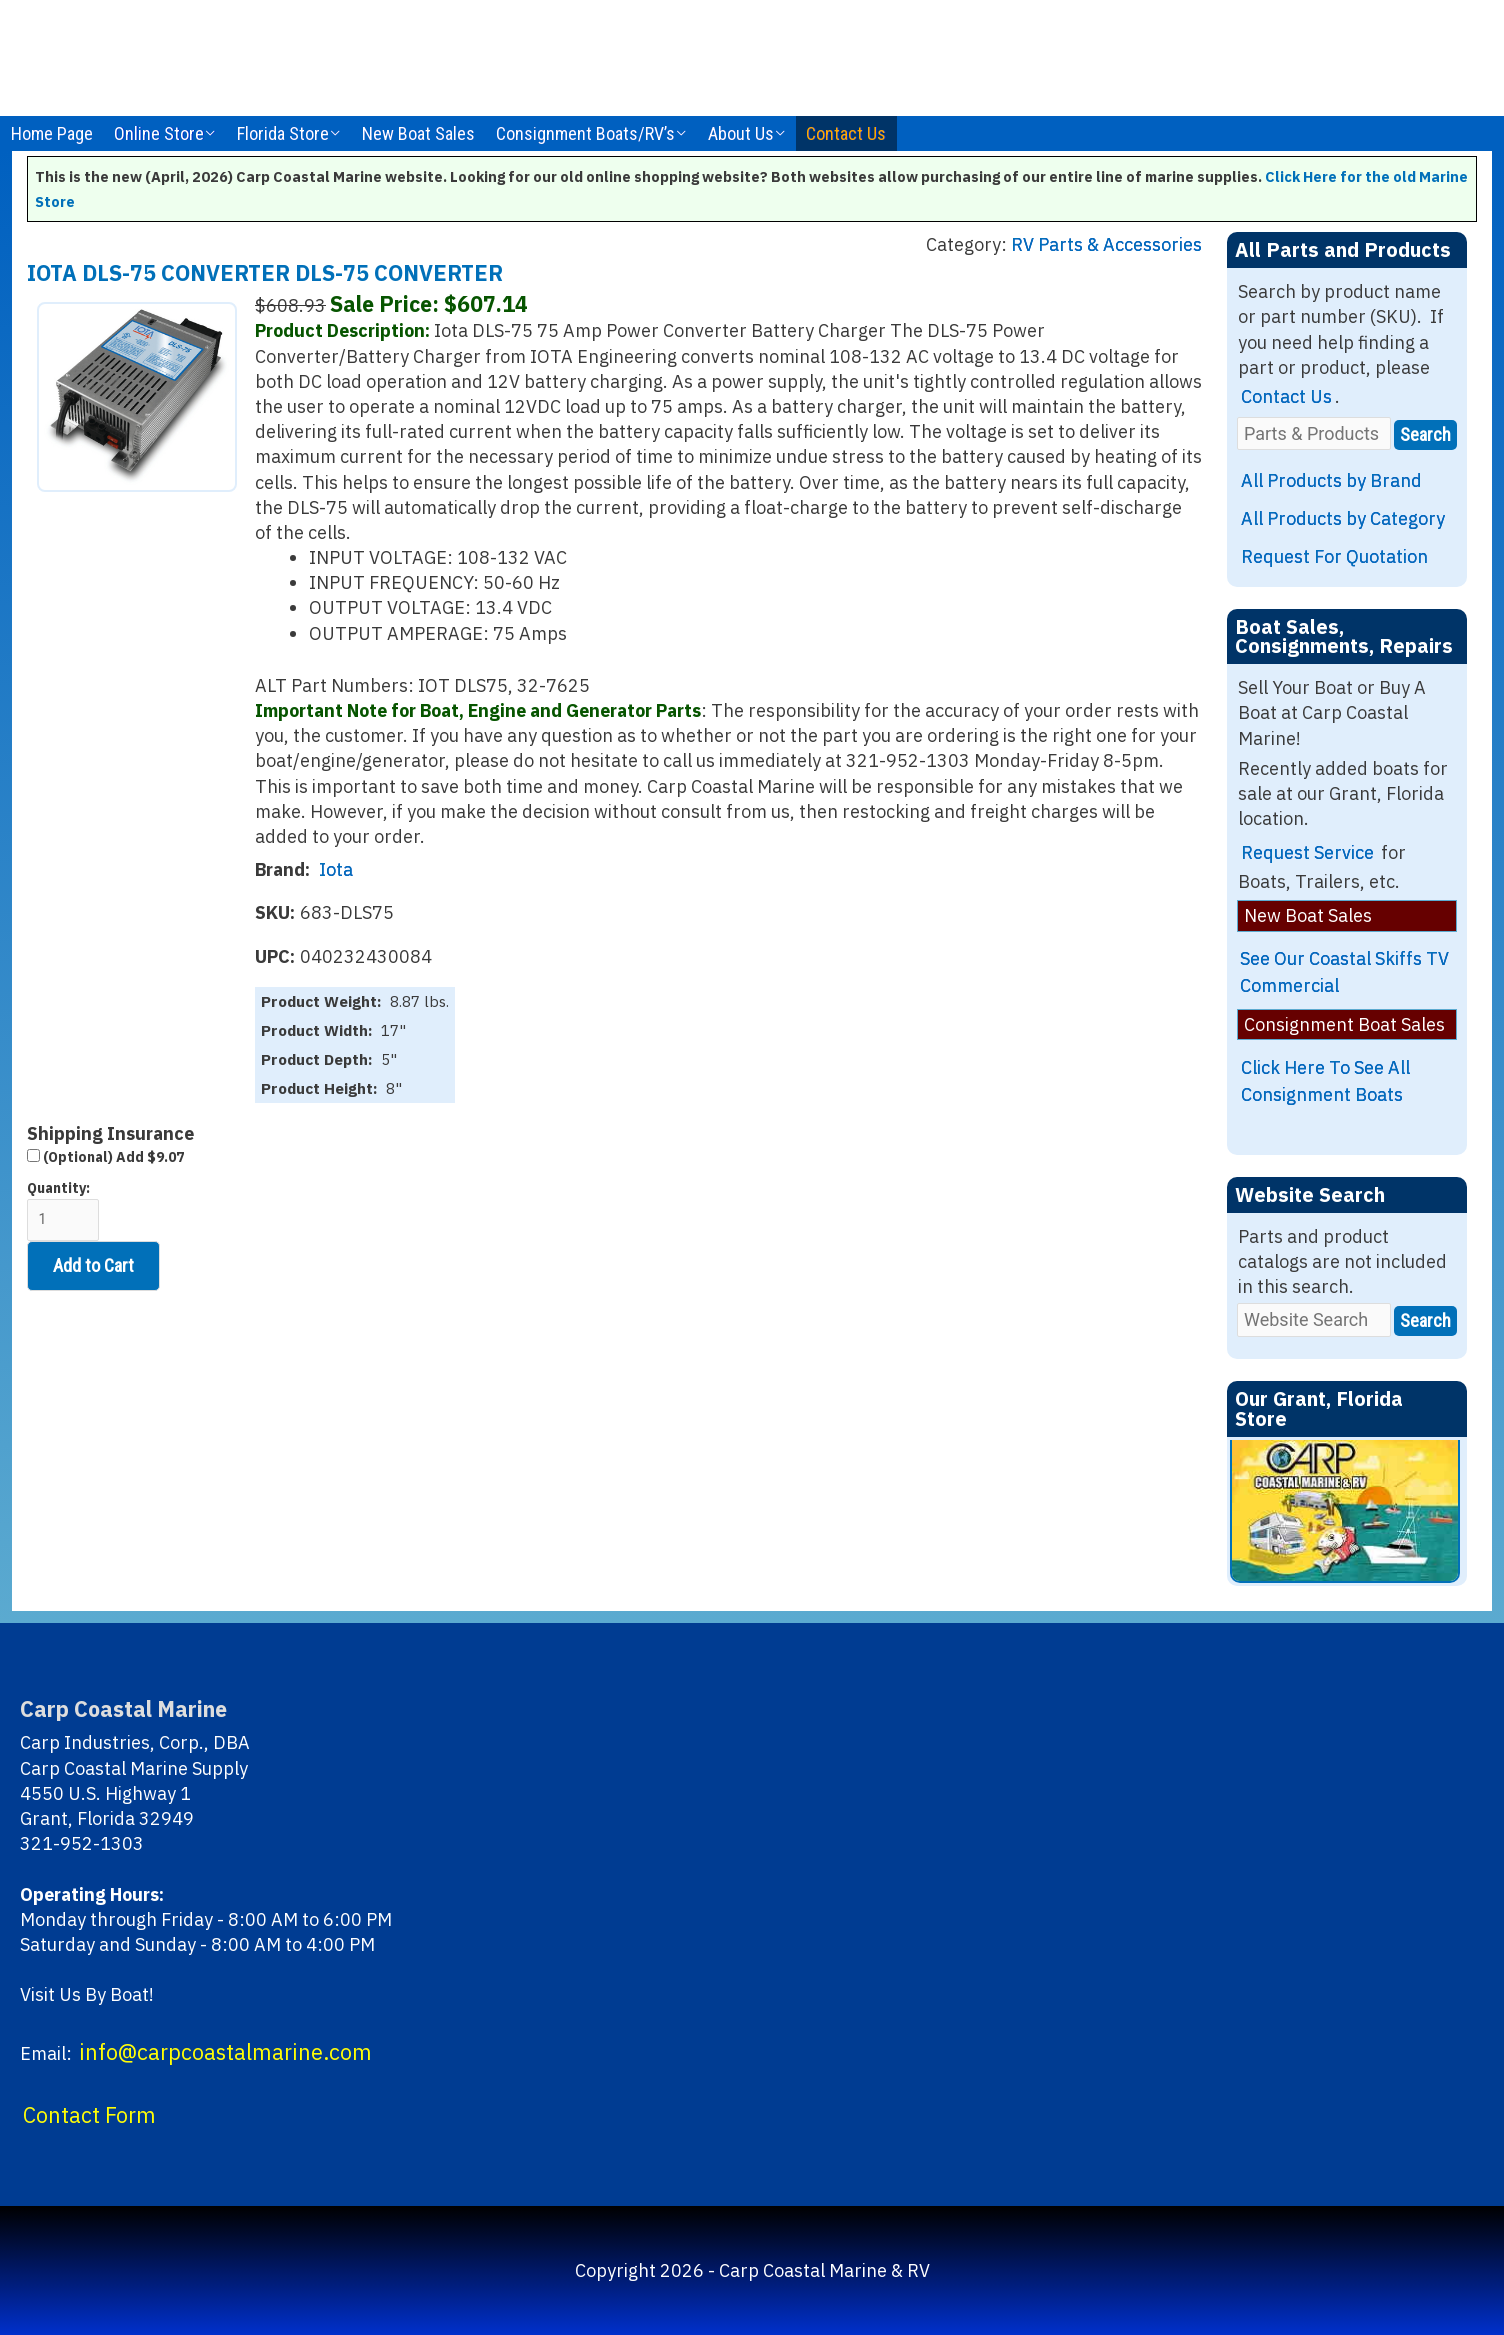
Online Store (159, 133)
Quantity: (63, 1210)
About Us (741, 133)
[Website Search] (1314, 1319)
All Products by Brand (1331, 480)
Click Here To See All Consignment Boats (1325, 1081)
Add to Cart (93, 1265)
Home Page (52, 133)
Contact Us (846, 133)
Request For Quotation (1334, 556)
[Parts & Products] (1314, 433)
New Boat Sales (418, 133)
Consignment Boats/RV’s (585, 133)
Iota (336, 869)
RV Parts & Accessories (1106, 244)
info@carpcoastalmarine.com (225, 2052)
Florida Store (283, 133)
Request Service (1307, 852)
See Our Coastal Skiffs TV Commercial (1344, 972)
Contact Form (89, 2115)
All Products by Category (1343, 518)
